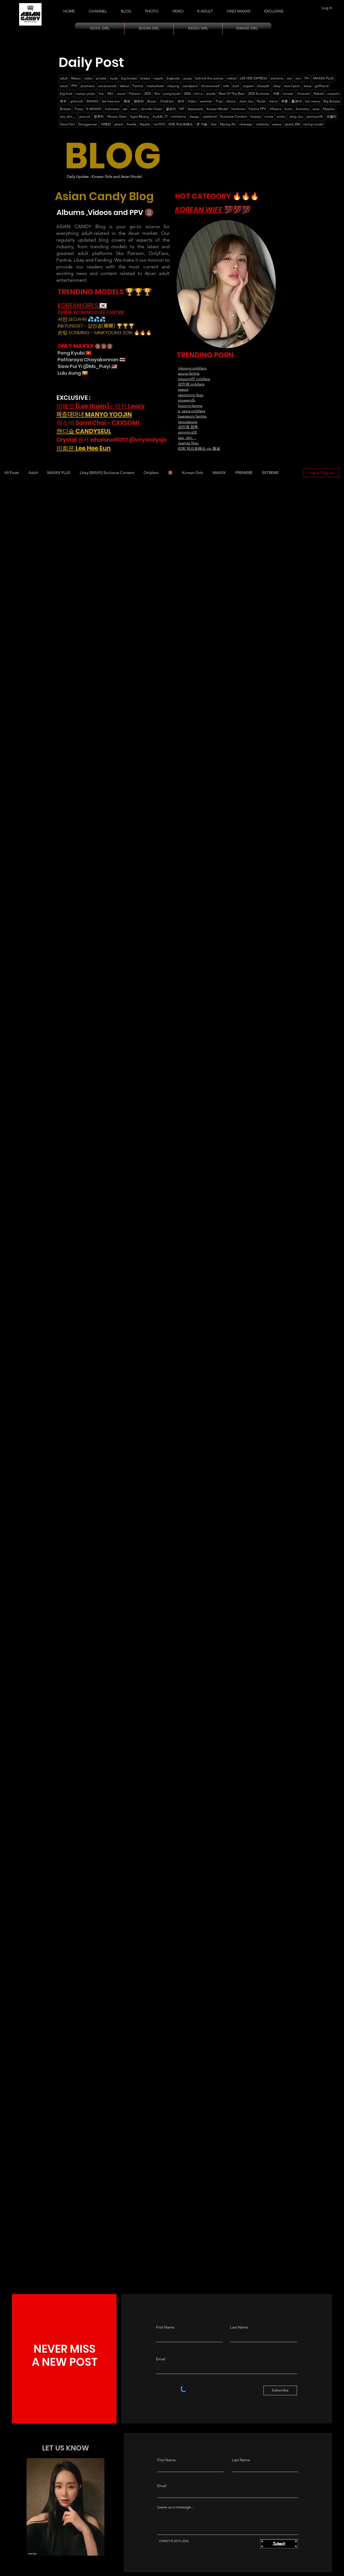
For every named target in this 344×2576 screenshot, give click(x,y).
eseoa (276, 124)
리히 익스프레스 (180, 124)
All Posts (11, 472)
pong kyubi (171, 93)
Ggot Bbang (139, 116)
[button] (205, 9)
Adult (33, 472)
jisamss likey (188, 443)
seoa (315, 109)
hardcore (238, 109)
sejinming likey (190, 395)
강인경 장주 (188, 427)
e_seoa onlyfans (191, 411)
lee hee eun (111, 101)
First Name (165, 2327)
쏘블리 (332, 116)
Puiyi (219, 101)
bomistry (302, 109)
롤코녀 (296, 101)
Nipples (329, 109)
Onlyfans (151, 472)
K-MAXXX (93, 109)
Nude (261, 101)
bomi (288, 109)
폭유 (127, 101)
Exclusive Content (233, 116)
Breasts (65, 109)
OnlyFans (167, 101)
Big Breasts (331, 101)
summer (206, 101)
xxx (298, 78)
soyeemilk (186, 400)
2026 (187, 93)
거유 (276, 93)
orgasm (248, 86)
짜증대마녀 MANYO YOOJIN (94, 414)
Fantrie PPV (257, 109)
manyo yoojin (85, 93)
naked (231, 78)
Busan (151, 101)
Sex (213, 124)
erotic (281, 116)
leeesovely (195, 109)
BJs (157, 93)
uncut (121, 93)
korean (288, 93)
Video (192, 101)
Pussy (79, 109)
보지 (180, 101)
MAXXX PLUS (323, 78)
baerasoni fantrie (192, 416)
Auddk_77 (160, 116)
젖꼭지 (99, 116)
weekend (210, 116)
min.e (198, 93)
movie (268, 116)
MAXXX (92, 101)
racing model (313, 124)
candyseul (190, 86)
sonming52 (187, 432)
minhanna (178, 116)
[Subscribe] (280, 2390)
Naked (319, 93)
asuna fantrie (188, 373)
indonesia (112, 109)
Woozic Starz (116, 116)
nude (114, 78)
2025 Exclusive (258, 93)
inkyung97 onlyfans (194, 379)
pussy (187, 78)
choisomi (303, 93)
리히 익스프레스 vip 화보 (199, 448)
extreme (277, 78)
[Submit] (279, 2544)
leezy (307, 86)
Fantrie (138, 86)
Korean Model (217, 109)
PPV (74, 86)
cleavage (245, 124)
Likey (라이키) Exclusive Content (107, 472)
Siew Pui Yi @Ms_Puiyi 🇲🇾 (87, 366)
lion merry (312, 101)
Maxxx (76, 78)
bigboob (173, 78)
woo (134, 109)
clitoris (231, 101)
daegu (194, 116)
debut (124, 86)
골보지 (171, 109)
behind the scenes (209, 78)
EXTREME (270, 472)
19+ (307, 78)
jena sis (84, 116)
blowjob (263, 86)
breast (145, 78)
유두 (63, 101)
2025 (147, 93)
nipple (158, 78)
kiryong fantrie (190, 405)
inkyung (173, 86)
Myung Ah (228, 124)
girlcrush (76, 101)
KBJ (110, 93)
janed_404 (292, 124)
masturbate (155, 86)
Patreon (135, 93)
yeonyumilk (314, 116)
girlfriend (321, 86)
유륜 (284, 101)
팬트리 (139, 101)
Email (160, 2359)
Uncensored (210, 86)
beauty (256, 116)
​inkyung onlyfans (192, 368)
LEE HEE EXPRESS (253, 78)
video (88, 78)
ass (125, 109)
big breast (129, 78)
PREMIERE (244, 472)
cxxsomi (333, 93)
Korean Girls (192, 472)
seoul (64, 86)
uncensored (107, 86)
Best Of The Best (232, 93)
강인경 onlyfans (191, 384)
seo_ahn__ (68, 116)
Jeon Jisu (246, 101)
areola (210, 93)
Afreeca (275, 109)
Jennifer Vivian (151, 109)
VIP (181, 109)
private (101, 78)
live (101, 93)
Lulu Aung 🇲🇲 (73, 373)
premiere (88, 86)
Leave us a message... (175, 2507)
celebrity (262, 124)
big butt (66, 93)
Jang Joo (296, 116)
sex (289, 78)
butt (236, 86)
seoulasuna (187, 421)
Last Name (239, 2327)
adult (64, 78)
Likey (276, 86)
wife (226, 86)
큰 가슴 (201, 124)
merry (273, 101)
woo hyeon (292, 86)
